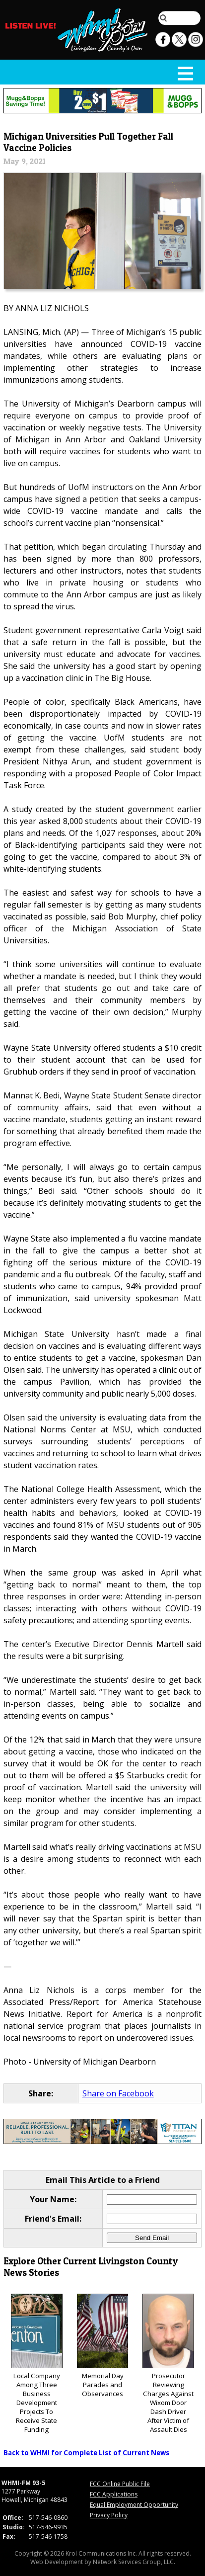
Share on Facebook (118, 2093)
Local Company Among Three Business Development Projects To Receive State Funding (37, 2364)
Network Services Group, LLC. (134, 2562)
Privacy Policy (109, 2515)
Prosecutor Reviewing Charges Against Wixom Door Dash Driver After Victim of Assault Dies (168, 2364)
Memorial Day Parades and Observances (103, 2346)
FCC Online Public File (120, 2484)
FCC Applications (113, 2494)
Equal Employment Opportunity (134, 2504)
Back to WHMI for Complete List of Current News (86, 2452)
